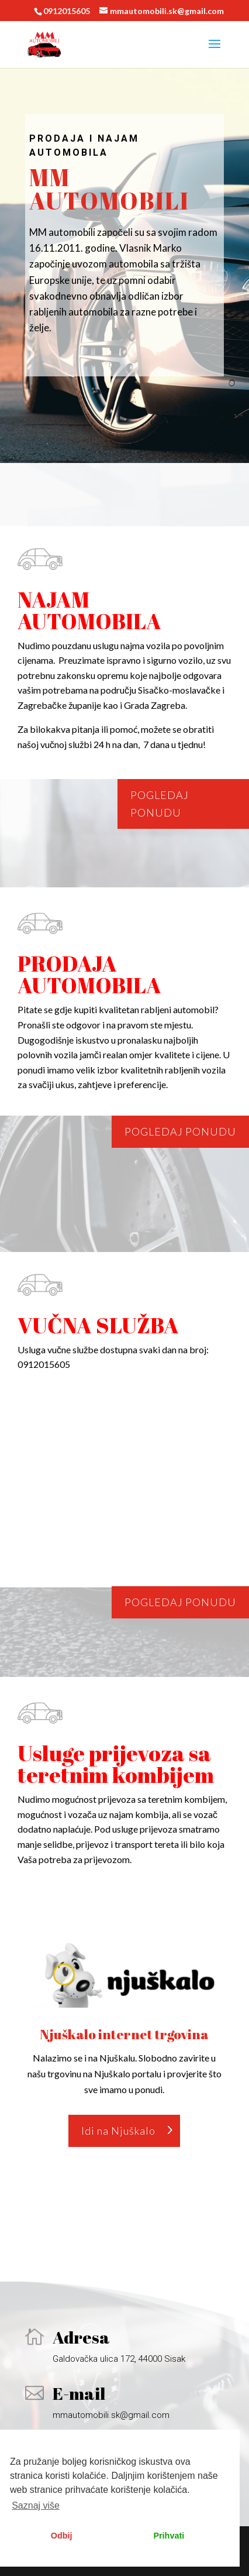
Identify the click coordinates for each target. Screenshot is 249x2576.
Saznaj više (36, 2505)
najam (118, 138)
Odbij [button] (61, 2535)
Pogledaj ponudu (159, 803)
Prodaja (57, 138)
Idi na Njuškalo (118, 2130)
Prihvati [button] (168, 2535)
